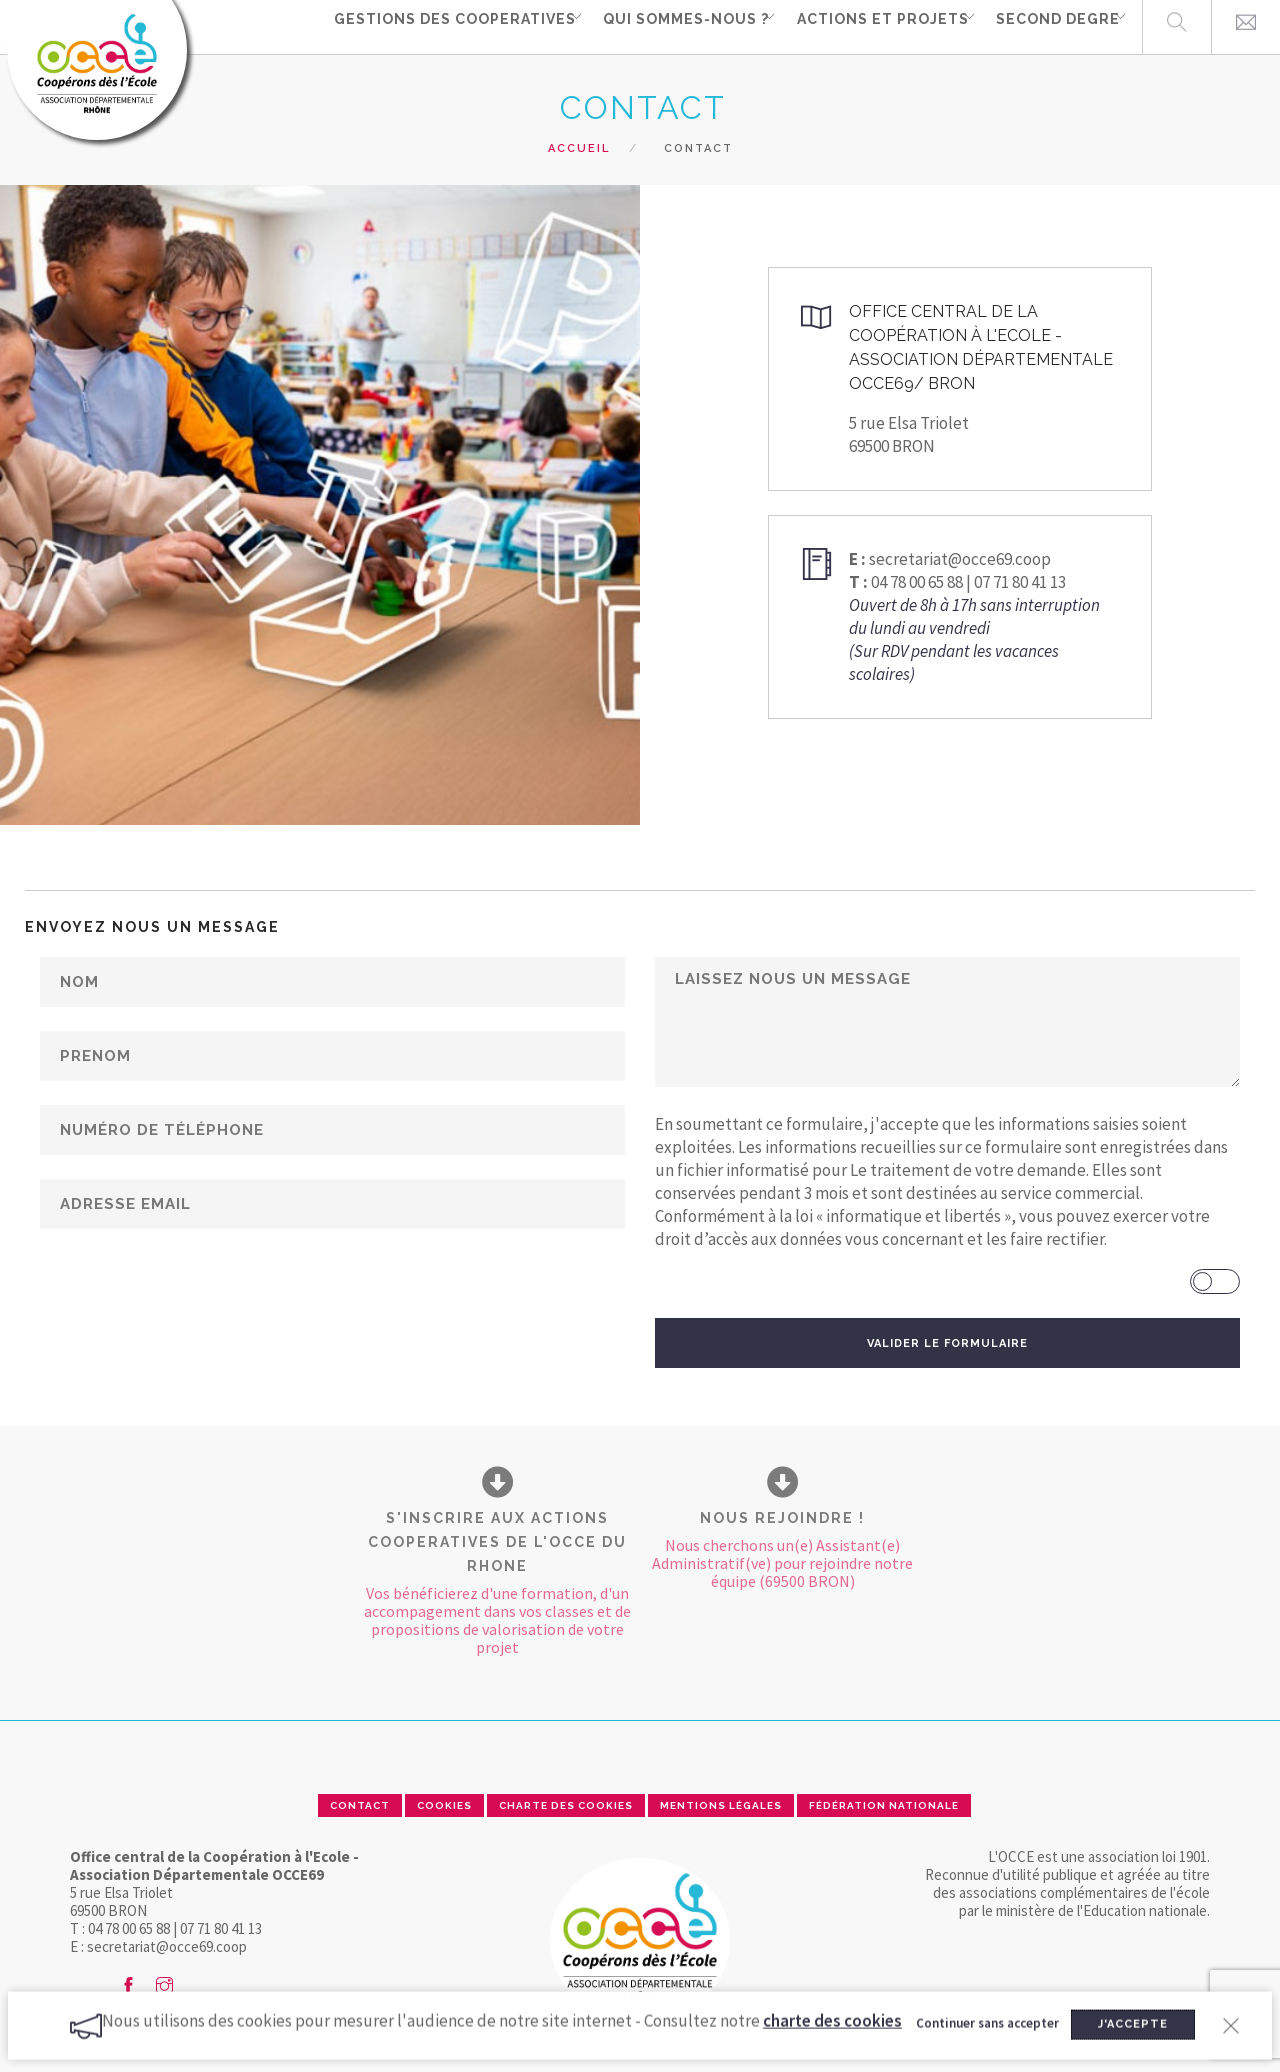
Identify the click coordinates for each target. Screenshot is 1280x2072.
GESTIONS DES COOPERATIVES (423, 26)
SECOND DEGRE (1046, 26)
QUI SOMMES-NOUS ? (661, 26)
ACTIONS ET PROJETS (864, 26)
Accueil (579, 148)
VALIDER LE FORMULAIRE (947, 1343)
